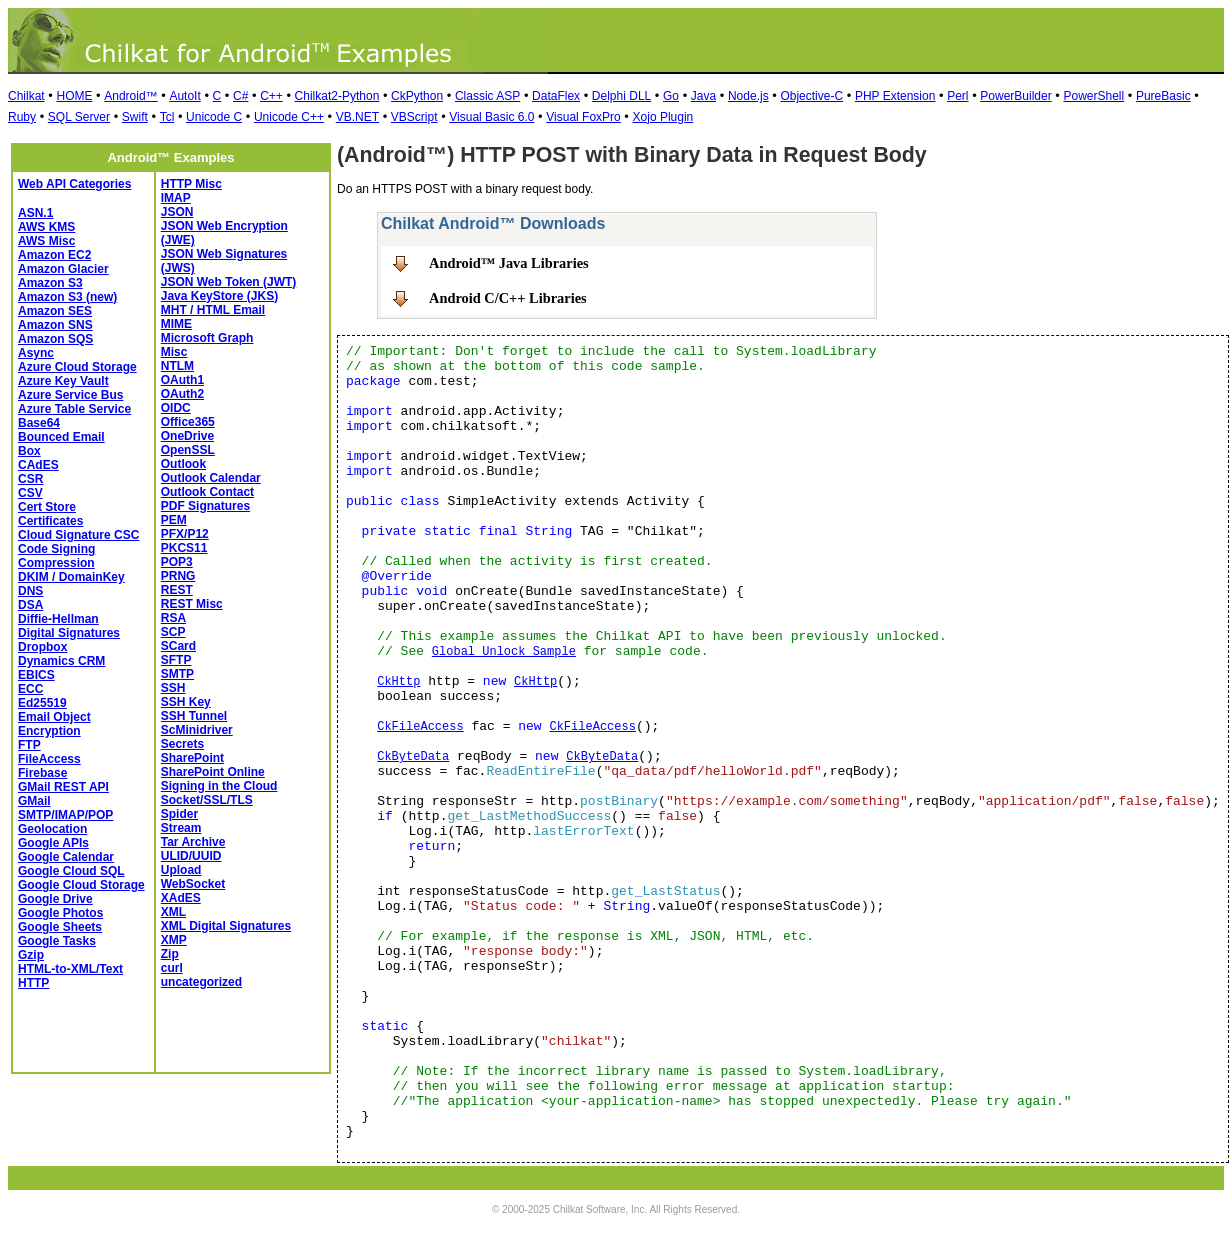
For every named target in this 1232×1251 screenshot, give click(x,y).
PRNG (178, 576)
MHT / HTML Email (213, 310)
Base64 (39, 423)
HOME (74, 96)
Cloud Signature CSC (78, 535)
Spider (179, 814)
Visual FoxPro (583, 117)
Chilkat (26, 96)
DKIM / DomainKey (71, 577)
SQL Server (79, 117)
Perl (957, 96)
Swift (135, 117)
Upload (181, 870)
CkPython (417, 96)
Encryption (49, 731)
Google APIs (53, 843)
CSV (30, 493)
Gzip (31, 955)
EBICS (36, 675)
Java (703, 96)
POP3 (177, 562)
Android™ (130, 96)
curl (172, 968)
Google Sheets (60, 927)
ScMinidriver (197, 730)
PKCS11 (184, 548)
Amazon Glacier (63, 269)
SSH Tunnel (194, 716)
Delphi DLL (621, 96)
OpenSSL (188, 450)
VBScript (414, 117)
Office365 (188, 422)
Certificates (50, 521)
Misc (174, 352)
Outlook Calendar (211, 478)
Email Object (54, 717)
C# (240, 96)
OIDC (176, 408)
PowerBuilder (1015, 96)
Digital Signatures (69, 633)
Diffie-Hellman (58, 619)
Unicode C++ (289, 117)
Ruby (22, 117)
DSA (30, 605)
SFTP (176, 660)
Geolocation (52, 829)
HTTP (33, 983)
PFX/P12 (185, 534)
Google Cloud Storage (81, 885)
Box (29, 451)
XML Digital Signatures (226, 926)
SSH (173, 688)
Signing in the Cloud (219, 786)
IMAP (176, 198)
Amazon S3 (50, 283)
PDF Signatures (205, 506)
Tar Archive (193, 842)
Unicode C (214, 117)
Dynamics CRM (61, 661)
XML (173, 912)
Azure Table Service (74, 409)
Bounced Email (61, 437)
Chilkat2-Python (337, 96)
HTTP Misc (191, 184)
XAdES (181, 898)
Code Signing (56, 549)
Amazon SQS (55, 339)
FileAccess (49, 759)
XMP (174, 940)
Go (671, 96)
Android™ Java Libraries (509, 263)
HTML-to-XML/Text (70, 969)
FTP (29, 745)
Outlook (183, 464)
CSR (30, 479)
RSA (173, 618)
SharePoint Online (213, 772)
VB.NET (357, 117)
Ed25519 (42, 703)
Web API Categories (74, 184)
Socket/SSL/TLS (207, 800)
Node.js (748, 96)
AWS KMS (46, 227)
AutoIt (184, 96)
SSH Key (186, 702)
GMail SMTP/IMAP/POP (65, 808)
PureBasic (1163, 96)
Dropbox (42, 647)
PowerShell (1093, 96)
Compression (56, 563)
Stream (181, 828)
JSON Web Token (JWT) (229, 282)
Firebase (42, 773)
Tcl (167, 117)
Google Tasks (57, 941)
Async (36, 353)
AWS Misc (46, 241)
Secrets (182, 744)
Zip (170, 954)
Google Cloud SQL (71, 871)
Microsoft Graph (207, 338)
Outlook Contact (207, 492)
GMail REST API (63, 787)
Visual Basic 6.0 (491, 117)
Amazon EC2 (54, 255)
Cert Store (47, 507)
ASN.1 (35, 213)
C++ (271, 96)
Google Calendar (66, 857)
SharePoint (192, 758)
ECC (30, 689)
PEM (174, 520)
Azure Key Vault (63, 381)
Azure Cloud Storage (77, 367)
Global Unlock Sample (504, 652)
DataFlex (556, 96)
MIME (176, 324)
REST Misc (192, 604)
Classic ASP (487, 96)
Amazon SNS (55, 325)
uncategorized (201, 982)
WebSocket (193, 884)
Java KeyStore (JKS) (219, 296)
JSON (177, 212)
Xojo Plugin (663, 117)
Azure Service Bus (70, 395)
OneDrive (187, 436)
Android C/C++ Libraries (508, 298)
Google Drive (55, 899)
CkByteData (413, 757)
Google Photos (60, 913)
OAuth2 (182, 394)
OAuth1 (182, 380)
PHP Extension (895, 96)
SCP (173, 632)
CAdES (38, 465)
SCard (178, 646)
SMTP (177, 674)
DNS (30, 591)
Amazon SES (55, 311)
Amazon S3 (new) (67, 297)
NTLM (177, 366)
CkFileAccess (420, 727)
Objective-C (811, 96)
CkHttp (398, 682)
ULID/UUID (191, 856)
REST (177, 590)
